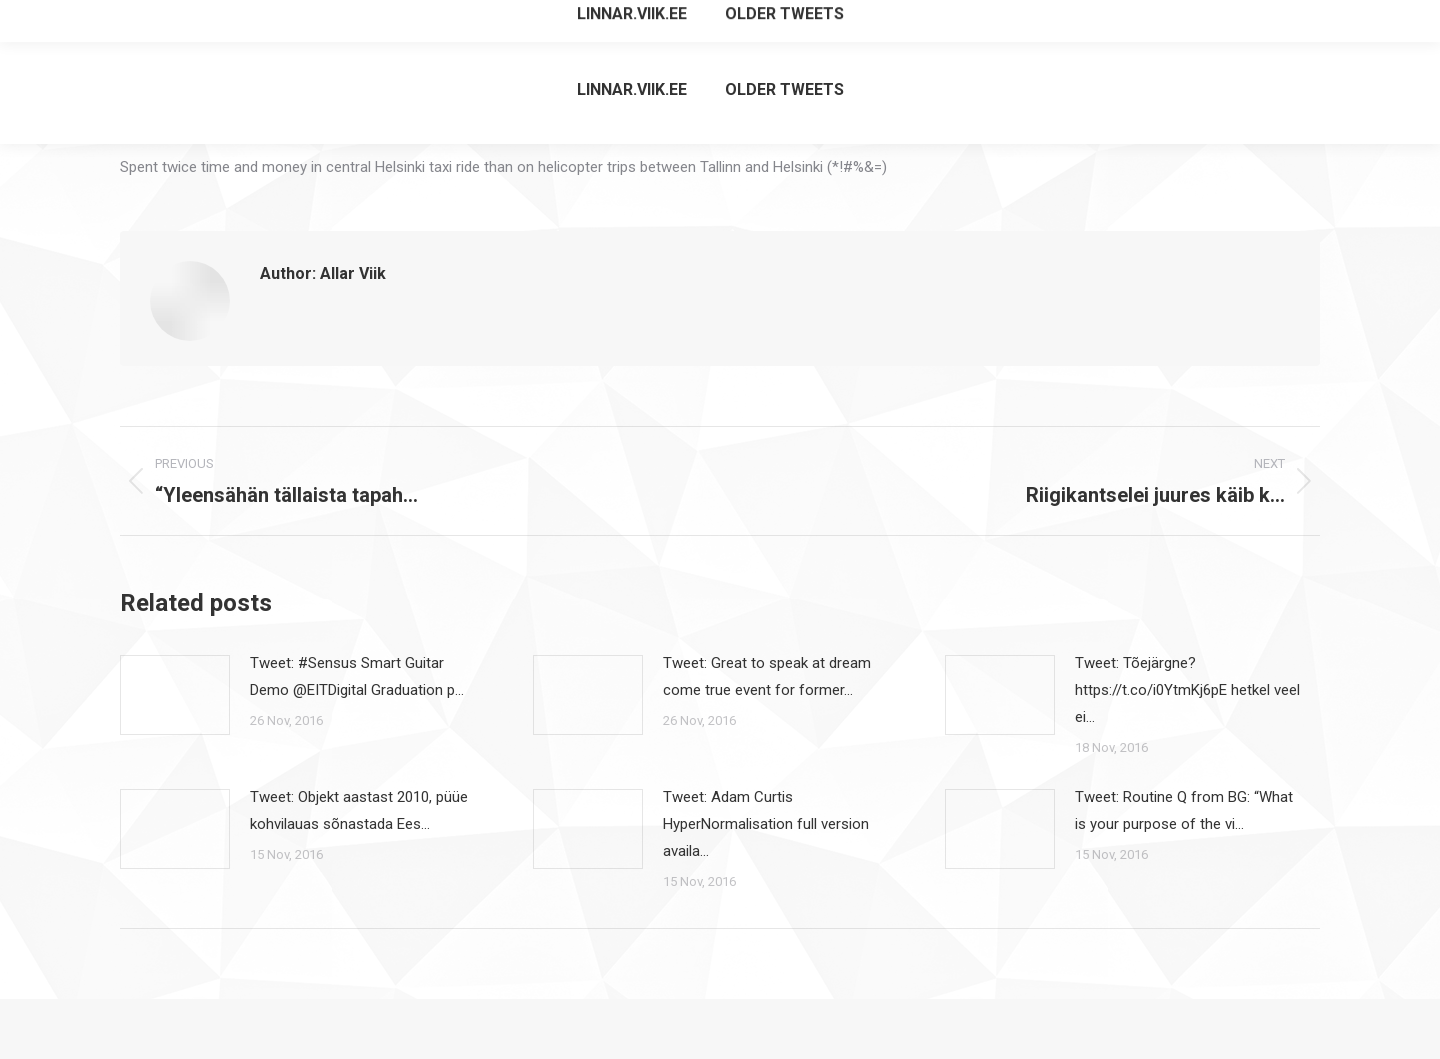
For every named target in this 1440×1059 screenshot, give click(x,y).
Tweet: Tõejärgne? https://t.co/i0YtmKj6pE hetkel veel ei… (1187, 690)
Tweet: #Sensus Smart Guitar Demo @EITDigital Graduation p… (357, 676)
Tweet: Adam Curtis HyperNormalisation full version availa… (766, 824)
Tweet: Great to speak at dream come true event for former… (767, 676)
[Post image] (175, 695)
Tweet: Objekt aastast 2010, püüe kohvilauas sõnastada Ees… (359, 810)
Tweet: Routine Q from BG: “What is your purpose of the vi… (1184, 810)
